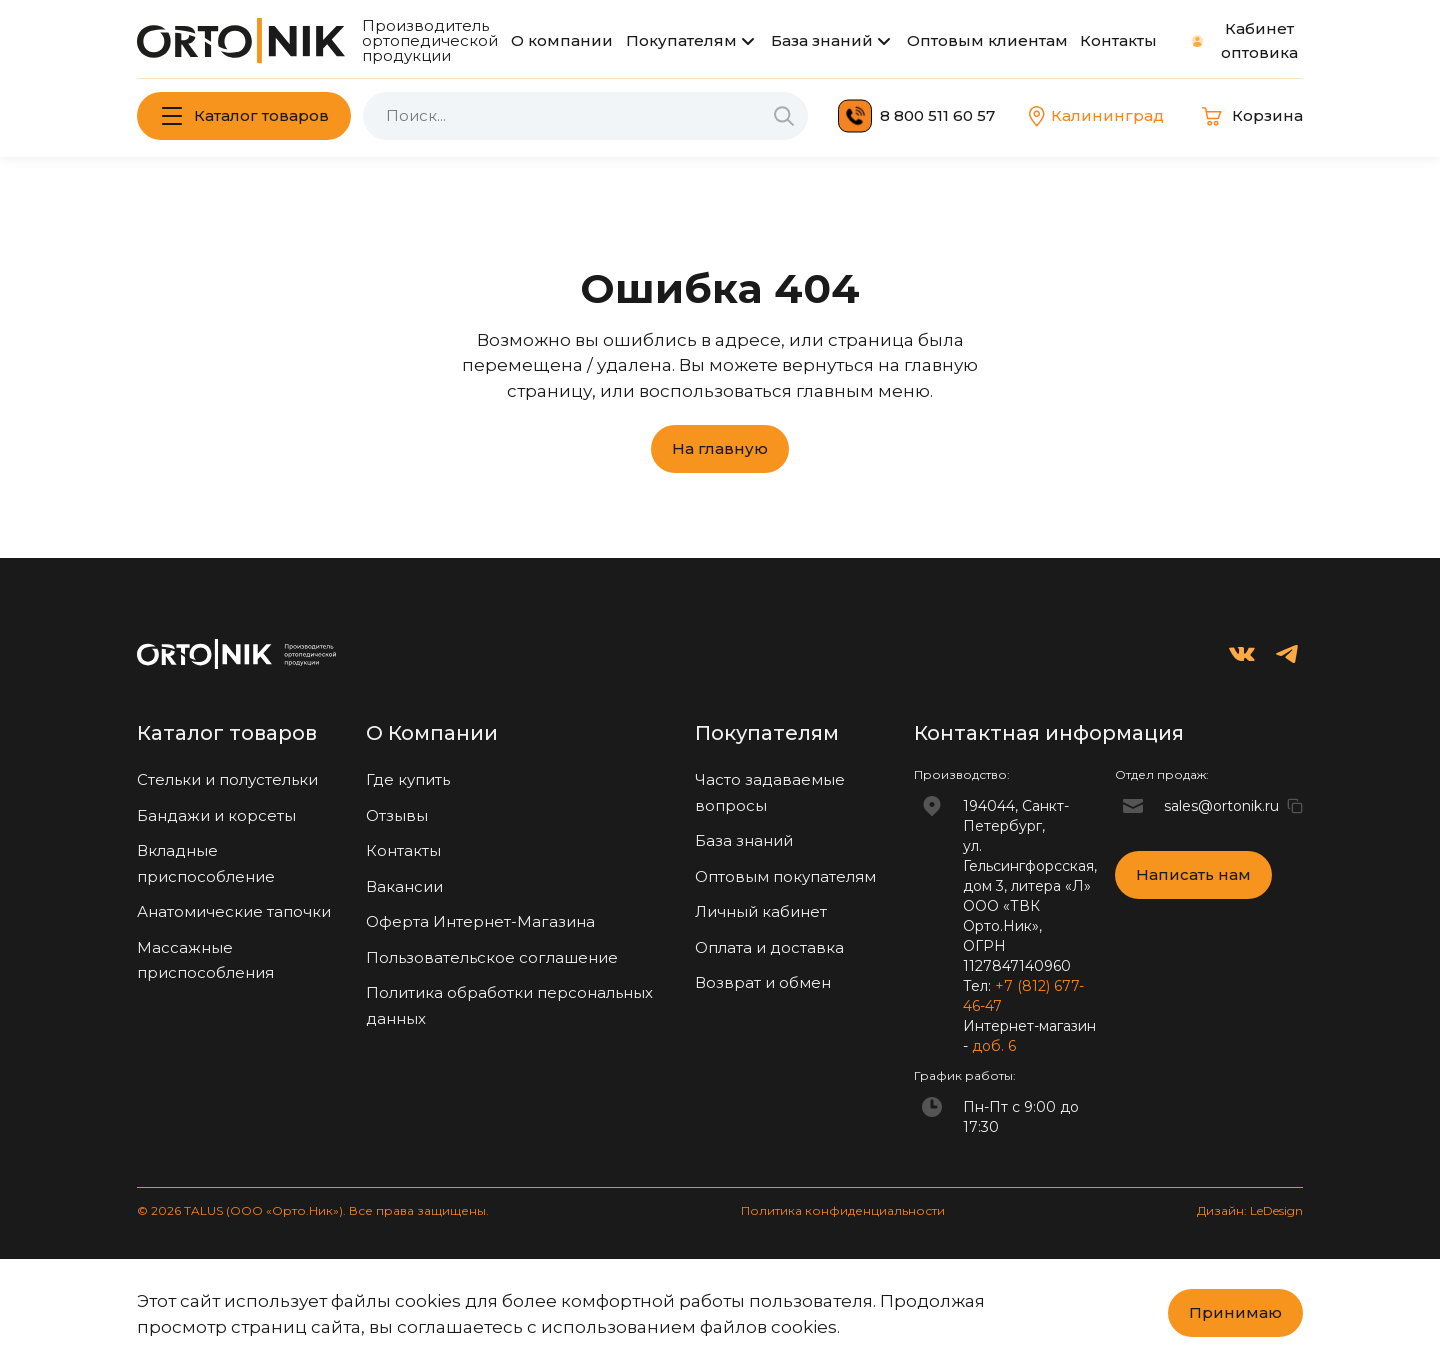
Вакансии (404, 886)
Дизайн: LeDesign (1250, 1210)
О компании (562, 40)
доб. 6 (994, 1046)
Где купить (408, 779)
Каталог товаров (261, 115)
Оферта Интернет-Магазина (480, 921)
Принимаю (1235, 1312)
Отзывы (397, 815)
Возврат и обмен (763, 982)
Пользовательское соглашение (492, 957)
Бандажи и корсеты (216, 815)
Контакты (1118, 40)
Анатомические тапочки (234, 911)
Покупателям (681, 40)
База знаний (822, 40)
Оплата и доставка (769, 947)
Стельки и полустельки (227, 779)
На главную (720, 448)
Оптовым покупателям (785, 876)
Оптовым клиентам (987, 40)
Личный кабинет (761, 911)
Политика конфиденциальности (843, 1210)
